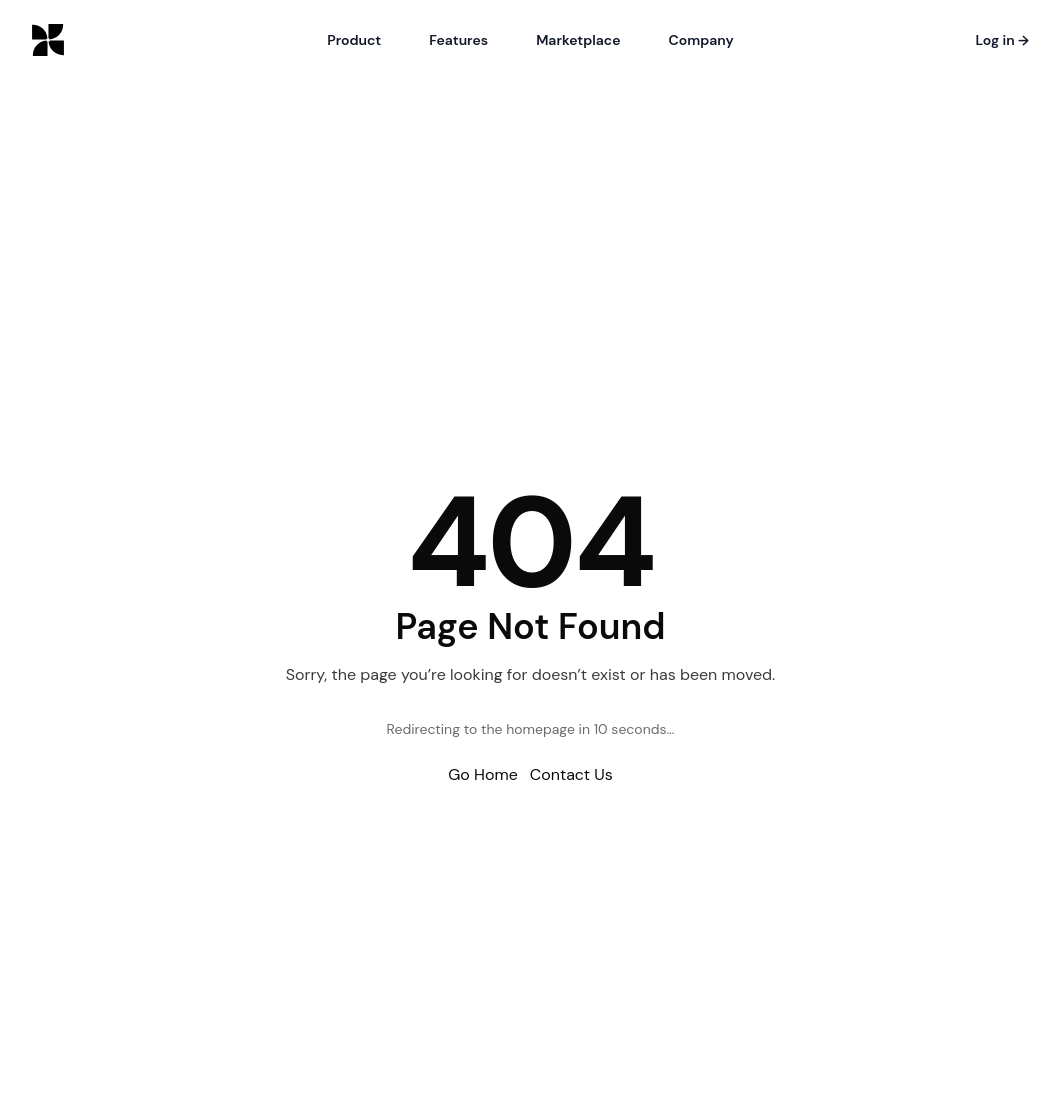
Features (458, 40)
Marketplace (578, 40)
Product (354, 40)
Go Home (483, 774)
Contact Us (571, 774)
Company (701, 40)
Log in (1002, 40)
